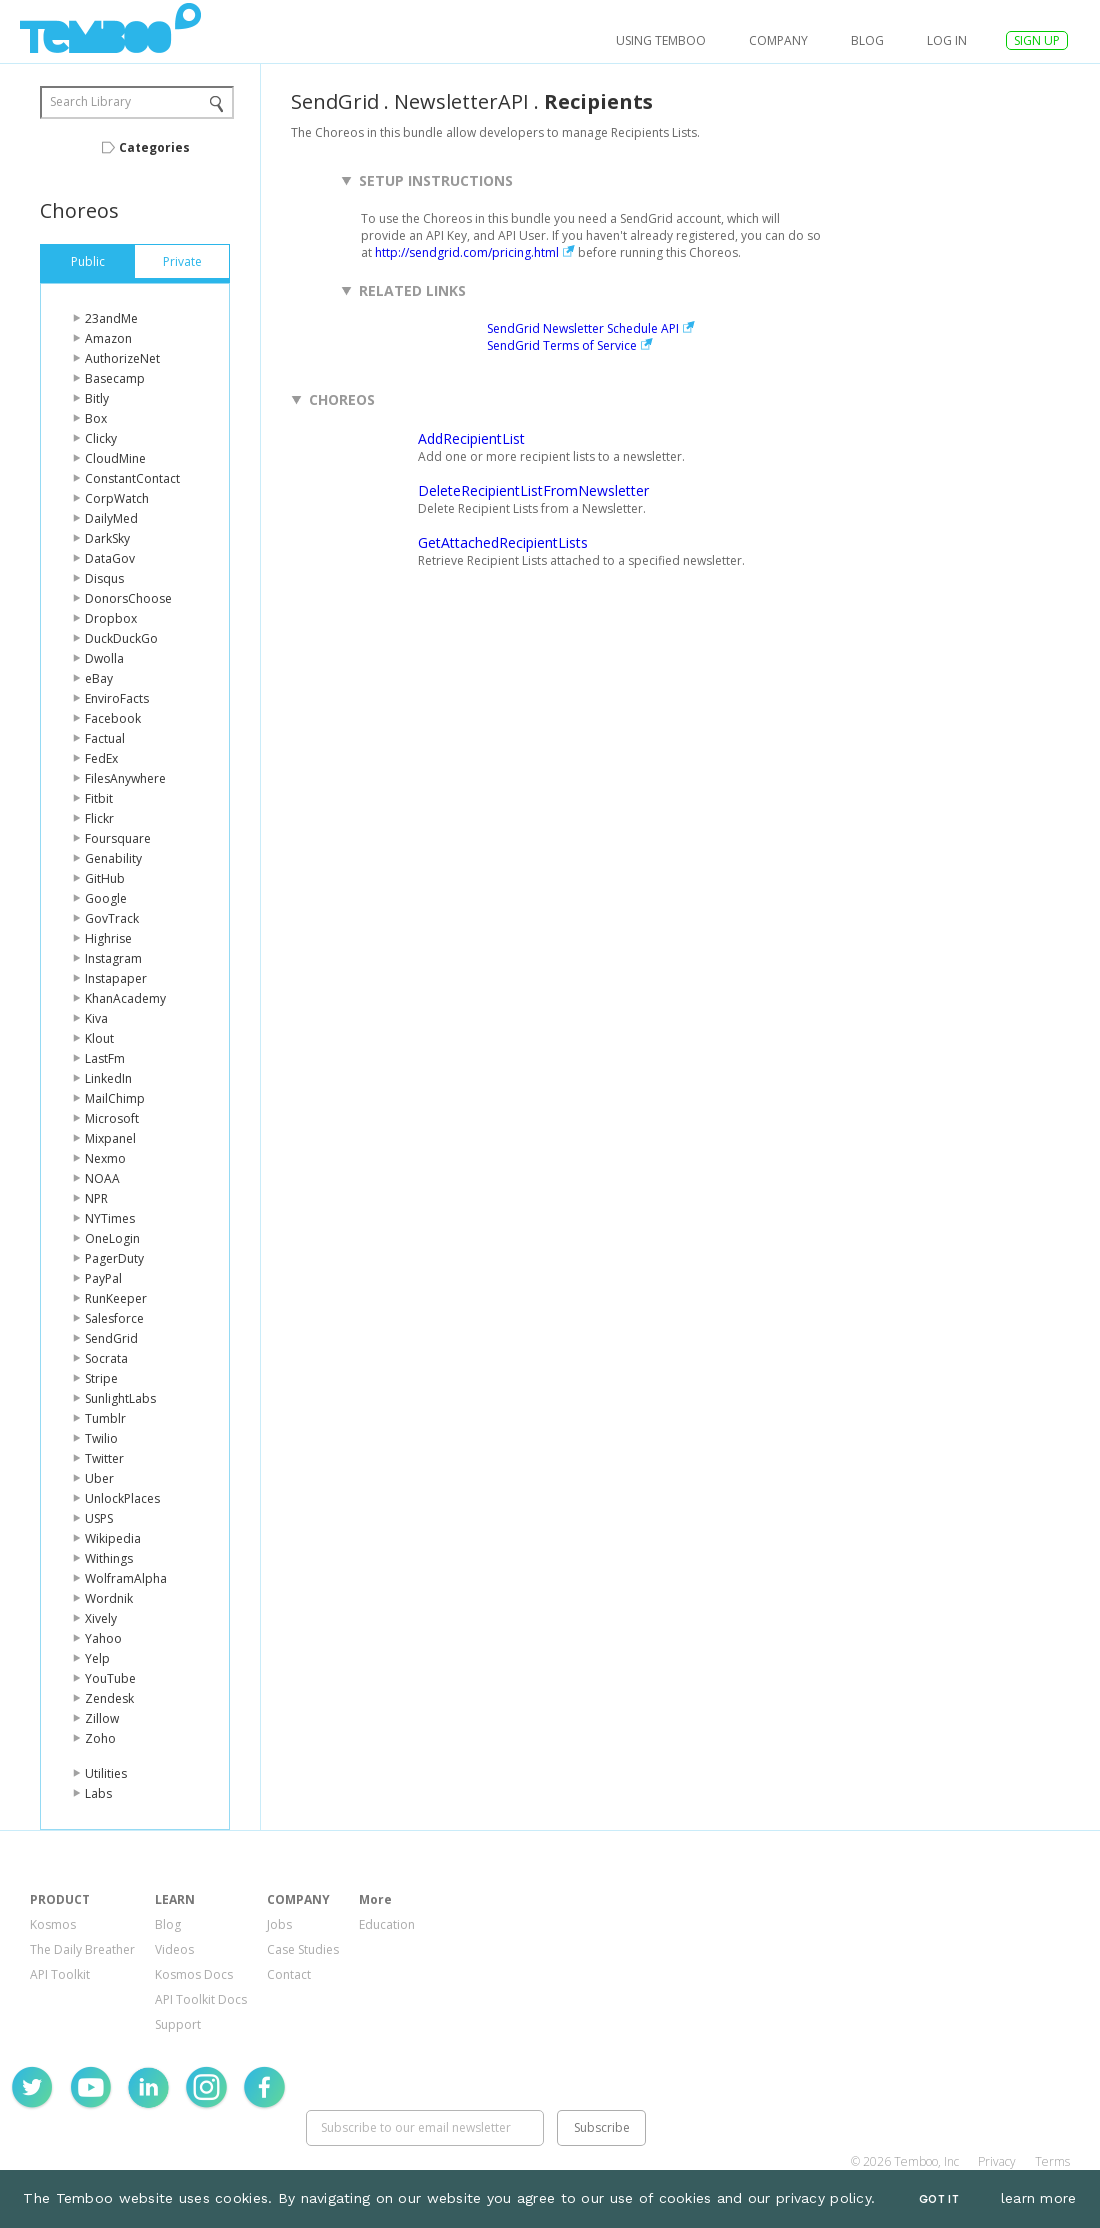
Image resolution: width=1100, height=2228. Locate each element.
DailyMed (111, 518)
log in (947, 40)
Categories (154, 147)
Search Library (90, 101)
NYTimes (110, 1218)
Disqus (104, 578)
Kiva (96, 1018)
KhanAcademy (125, 998)
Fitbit (99, 798)
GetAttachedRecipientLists (503, 542)
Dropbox (111, 618)
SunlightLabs (120, 1398)
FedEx (101, 758)
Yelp (97, 1658)
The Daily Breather (82, 1949)
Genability (113, 858)
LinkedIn (108, 1078)
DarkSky (107, 538)
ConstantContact (132, 478)
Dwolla (104, 658)
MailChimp (115, 1098)
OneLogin (112, 1238)
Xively (101, 1618)
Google (106, 898)
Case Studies (303, 1949)
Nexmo (105, 1158)
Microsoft (112, 1118)
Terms (1052, 2161)
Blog (867, 40)
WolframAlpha (126, 1578)
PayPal (103, 1278)
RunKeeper (116, 1298)
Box (96, 418)
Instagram (113, 958)
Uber (99, 1478)
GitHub (105, 878)
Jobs (279, 1924)
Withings (109, 1558)
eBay (99, 678)
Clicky (101, 438)
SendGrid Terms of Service (562, 345)
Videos (174, 1949)
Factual (105, 738)
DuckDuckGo (121, 638)
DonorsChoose (128, 598)
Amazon (108, 338)
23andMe (111, 318)
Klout (99, 1038)
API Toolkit (60, 1974)
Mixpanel (110, 1138)
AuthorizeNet (122, 358)
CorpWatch (117, 498)
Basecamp (115, 378)
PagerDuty (114, 1258)
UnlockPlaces (122, 1498)
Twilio (101, 1438)
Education (387, 1924)
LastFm (105, 1058)
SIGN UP (1037, 40)
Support (178, 2024)
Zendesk (109, 1698)
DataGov (110, 558)
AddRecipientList (471, 438)
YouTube (110, 1678)
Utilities (106, 1773)
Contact (289, 1974)
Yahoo (103, 1638)
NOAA (102, 1178)
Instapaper (116, 978)
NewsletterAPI (461, 101)
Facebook (113, 718)
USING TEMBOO (661, 40)
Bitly (97, 398)
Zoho (100, 1738)
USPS (99, 1518)
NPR (96, 1198)
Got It (939, 2199)
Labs (98, 1793)
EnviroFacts (117, 698)
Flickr (99, 818)
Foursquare (118, 838)
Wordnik (109, 1598)
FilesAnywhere (125, 778)
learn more (1039, 2198)
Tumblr (105, 1418)
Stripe (101, 1378)
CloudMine (115, 458)
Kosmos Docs (194, 1974)
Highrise (108, 938)
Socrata (106, 1358)
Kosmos (53, 1924)
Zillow (102, 1718)
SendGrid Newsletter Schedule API (583, 328)
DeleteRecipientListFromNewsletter (533, 490)
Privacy (997, 2161)
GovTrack (112, 918)
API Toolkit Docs (201, 1999)
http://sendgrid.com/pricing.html (467, 252)
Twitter (104, 1458)
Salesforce (114, 1318)
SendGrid (111, 1338)
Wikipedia (113, 1538)
